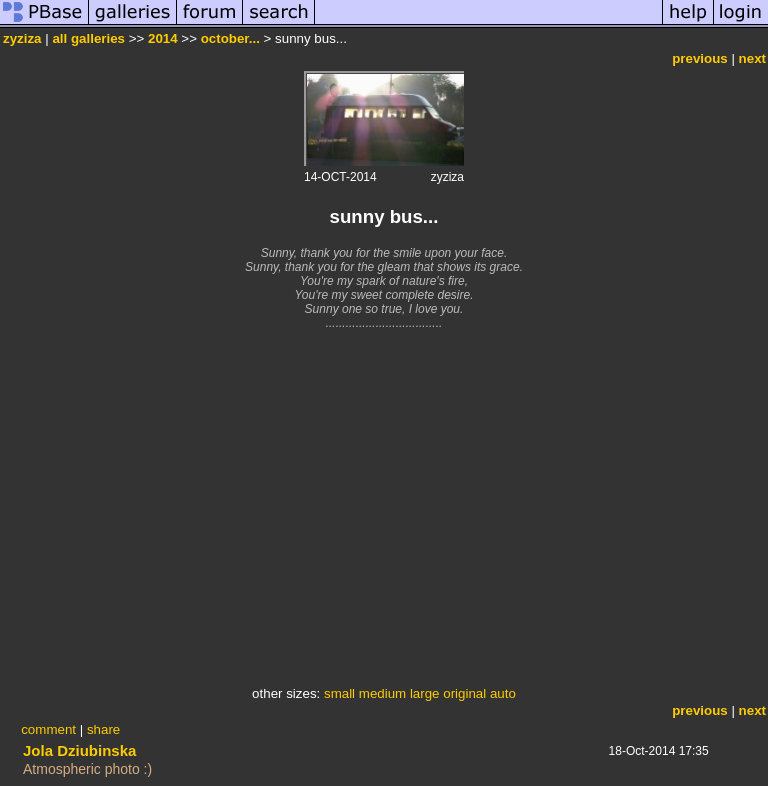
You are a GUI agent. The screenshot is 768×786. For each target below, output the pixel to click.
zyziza (22, 38)
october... (230, 38)
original (464, 693)
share (103, 729)
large (425, 693)
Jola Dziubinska (79, 750)
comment (48, 729)
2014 (163, 38)
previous (700, 58)
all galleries (88, 38)
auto (503, 693)
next (752, 58)
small (339, 693)
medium (382, 693)
